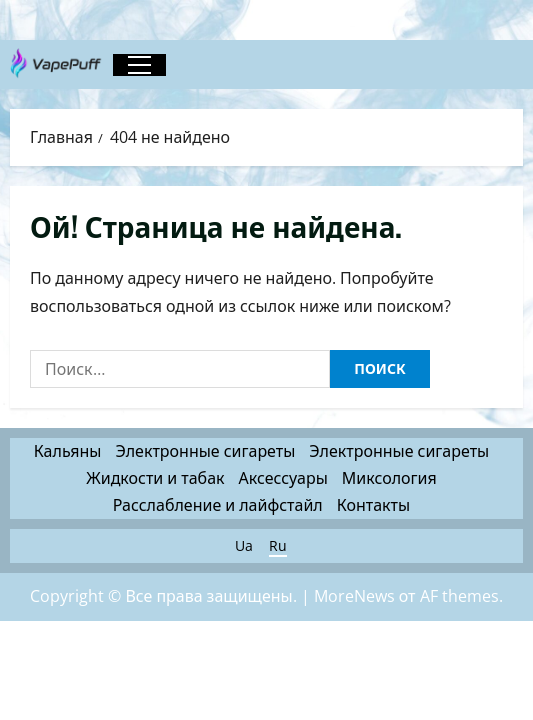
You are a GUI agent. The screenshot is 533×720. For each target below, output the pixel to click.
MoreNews (354, 596)
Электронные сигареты (205, 451)
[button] (139, 65)
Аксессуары (283, 478)
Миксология (389, 478)
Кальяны (68, 451)
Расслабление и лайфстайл (218, 505)
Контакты (373, 505)
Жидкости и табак (155, 478)
